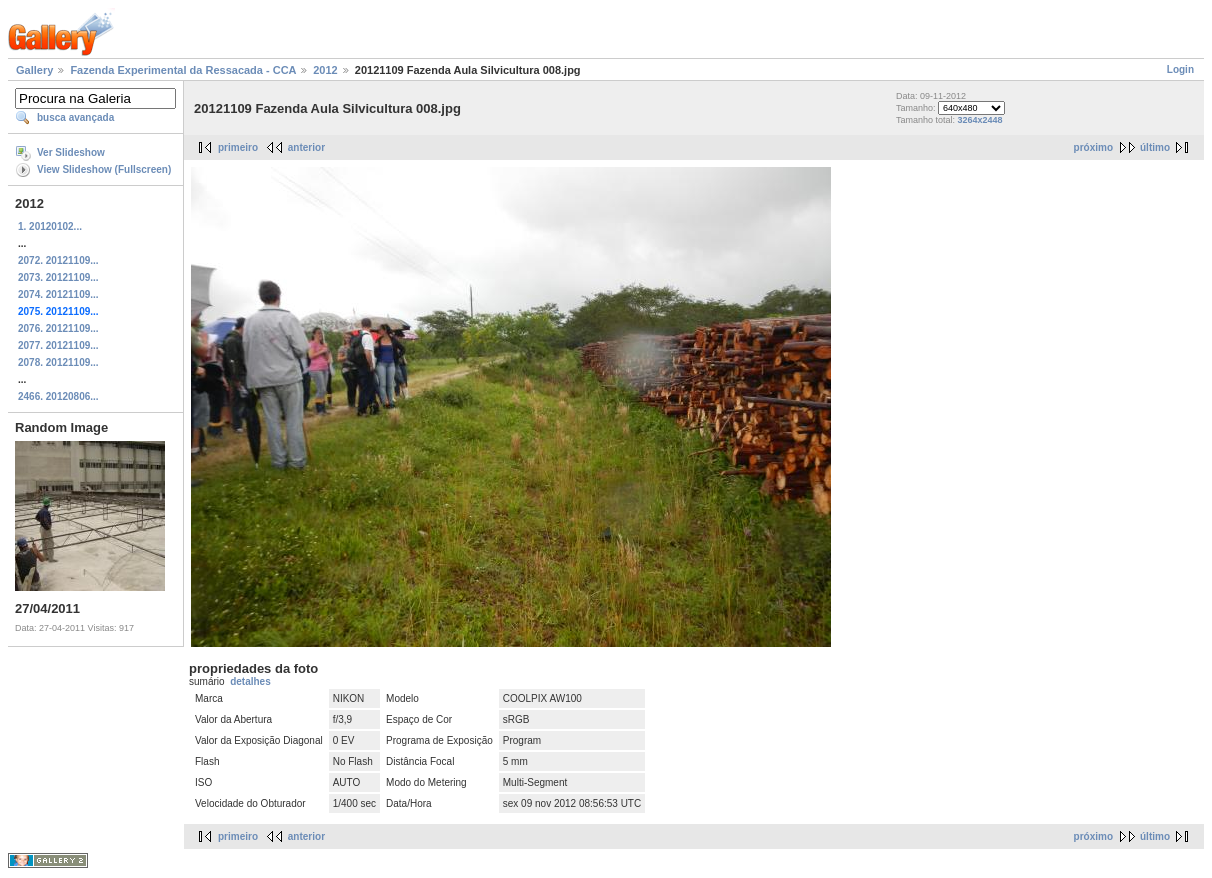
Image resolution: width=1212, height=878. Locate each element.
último (1155, 147)
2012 (325, 70)
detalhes (250, 681)
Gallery (34, 70)
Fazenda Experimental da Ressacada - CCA (183, 70)
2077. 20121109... (58, 345)
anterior (306, 147)
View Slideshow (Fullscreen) (104, 169)
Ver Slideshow (71, 152)
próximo (1093, 147)
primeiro (238, 147)
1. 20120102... (50, 226)
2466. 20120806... (58, 396)
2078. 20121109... (58, 362)
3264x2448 (980, 120)
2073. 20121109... (58, 277)
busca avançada (75, 117)
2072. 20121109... (58, 260)
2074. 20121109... (58, 294)
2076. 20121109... (58, 328)
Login (1180, 69)
